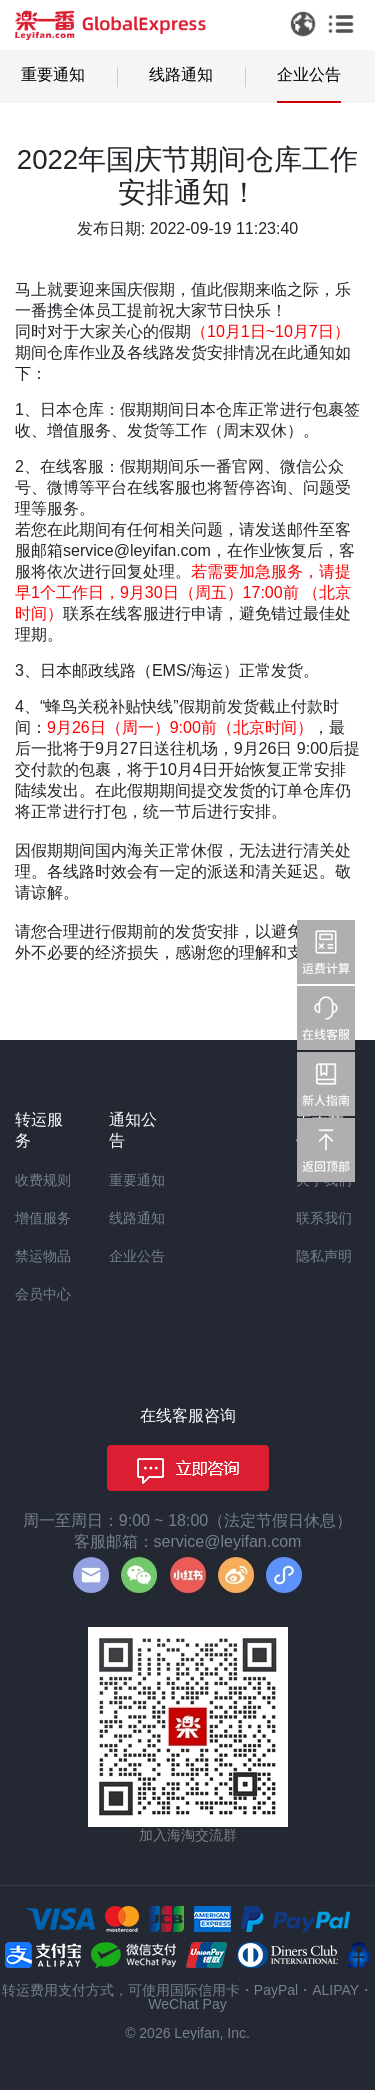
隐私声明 (324, 1256)
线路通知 (181, 74)
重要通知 (53, 74)
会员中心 (43, 1294)
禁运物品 (43, 1256)
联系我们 (324, 1218)
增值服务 (43, 1218)
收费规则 (43, 1180)
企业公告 (309, 74)
